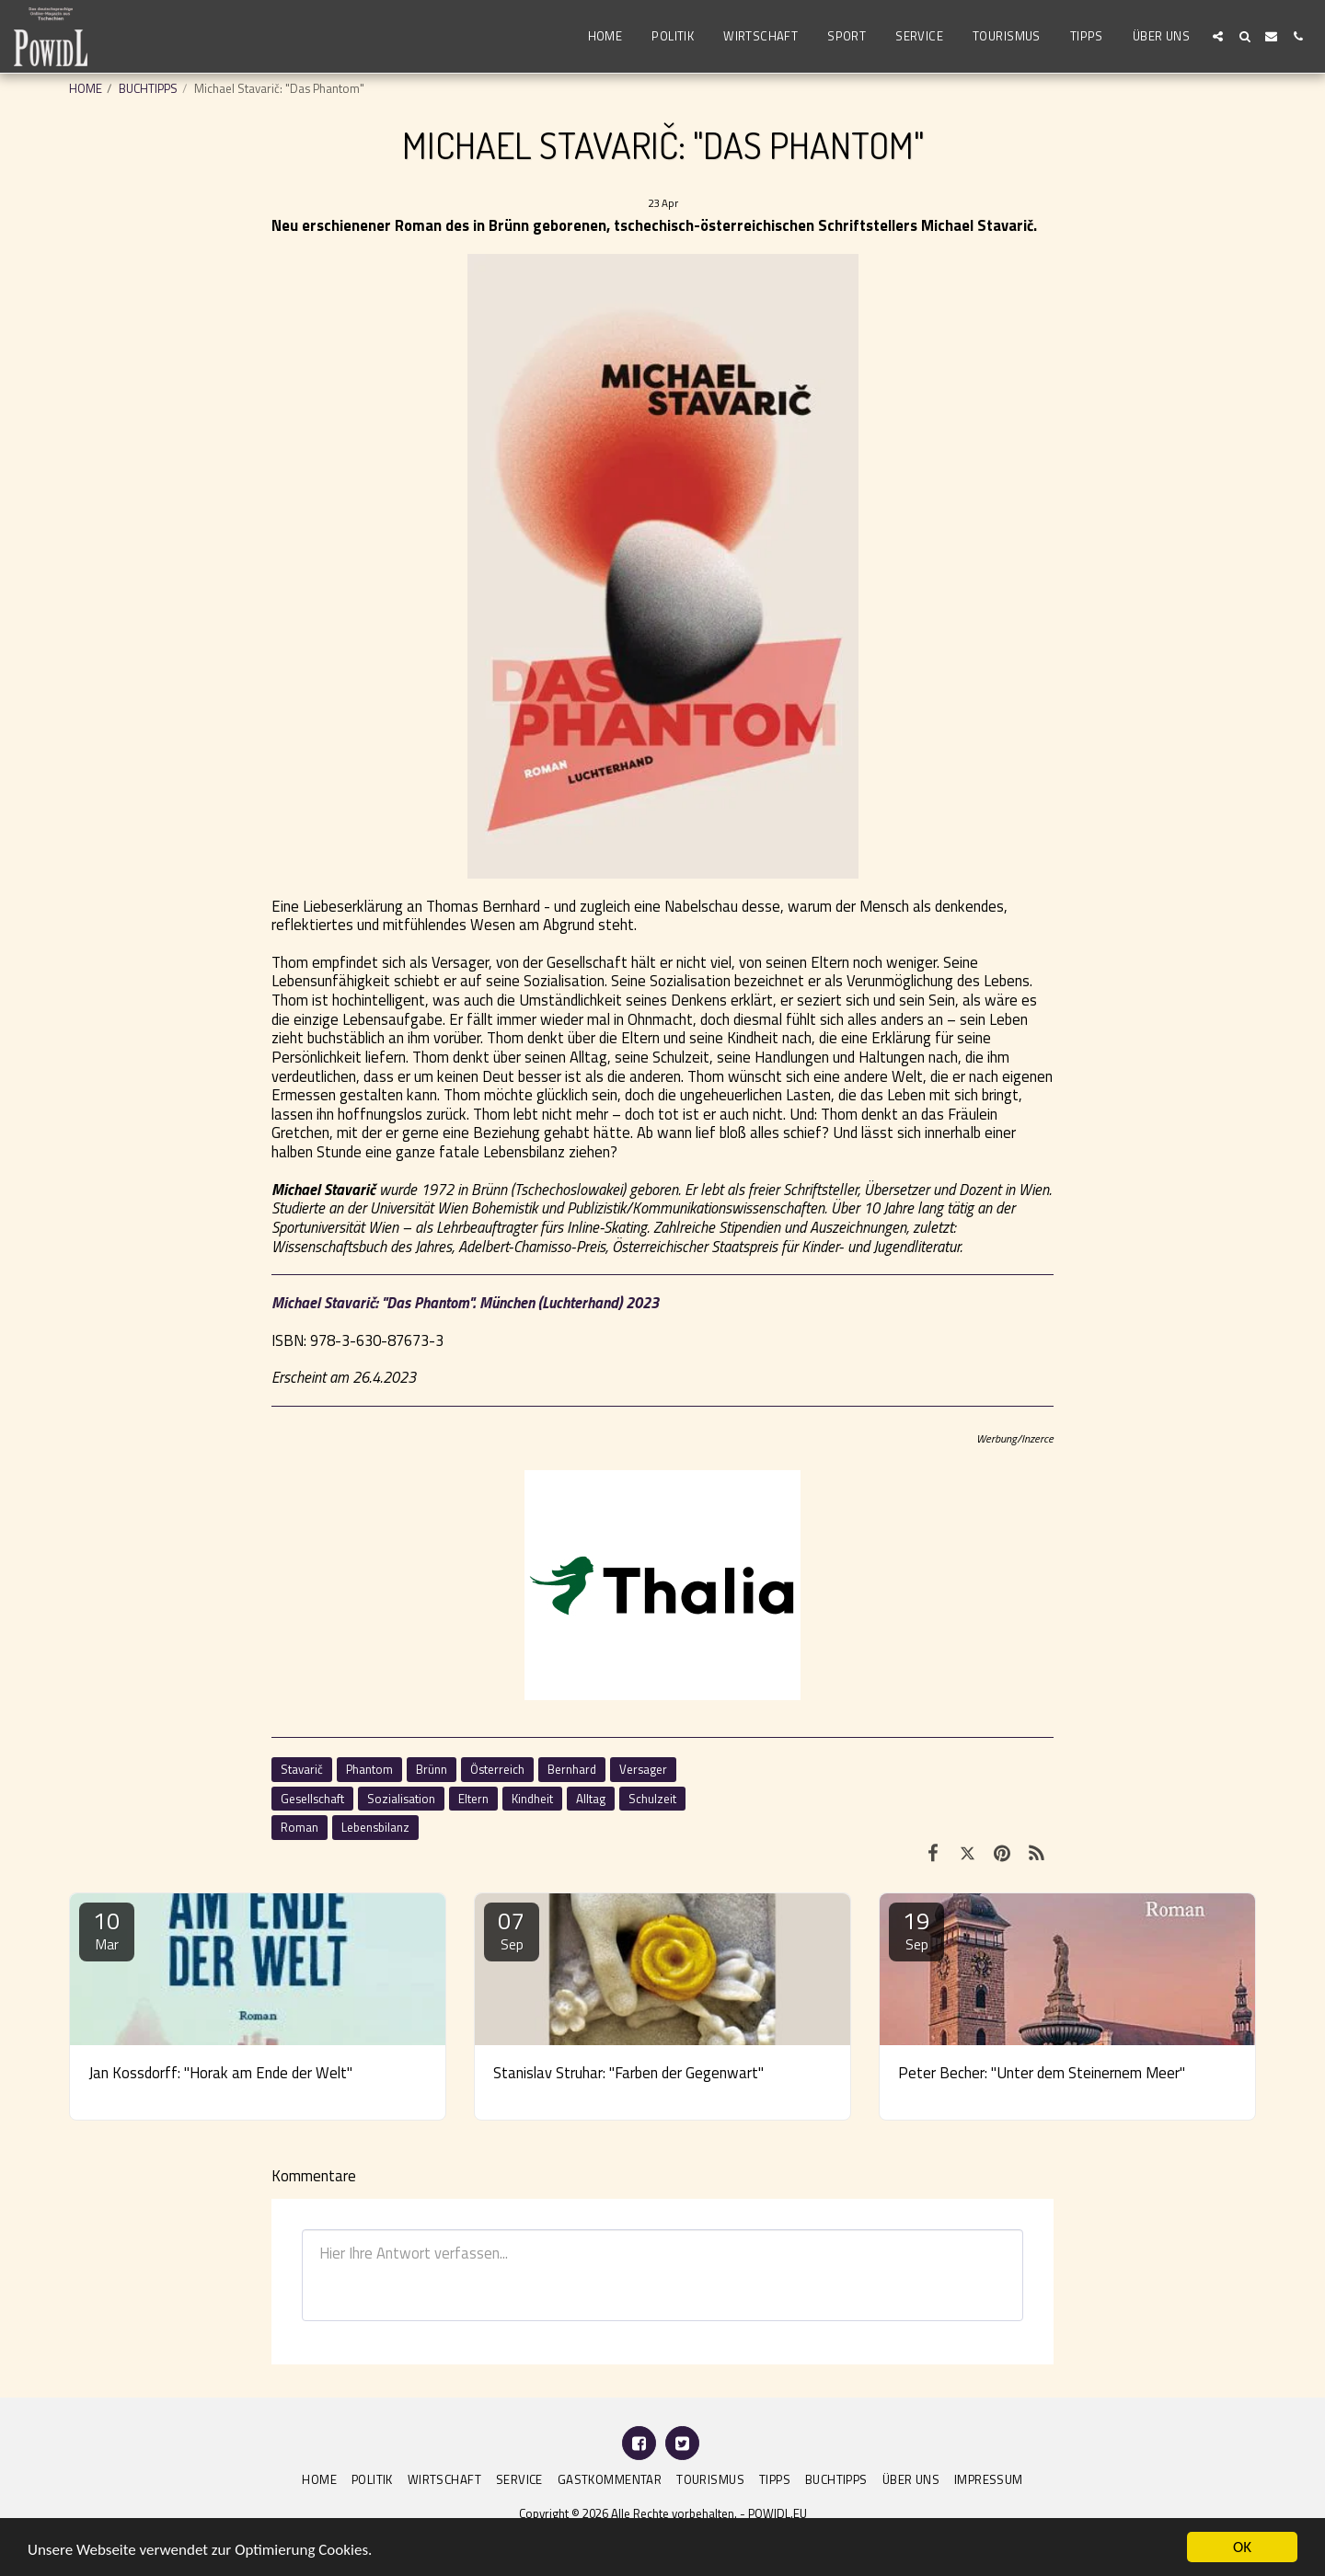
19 (916, 1929)
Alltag (590, 1798)
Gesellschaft (312, 1798)
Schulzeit (652, 1798)
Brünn (431, 1769)
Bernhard (571, 1769)
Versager (643, 1769)
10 (106, 1929)
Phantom (369, 1769)
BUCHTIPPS (148, 88)
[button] (1217, 36)
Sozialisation (401, 1798)
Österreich (497, 1769)
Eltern (473, 1798)
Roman (299, 1827)
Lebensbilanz (375, 1827)
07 (511, 1929)
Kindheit (532, 1798)
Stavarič (302, 1769)
